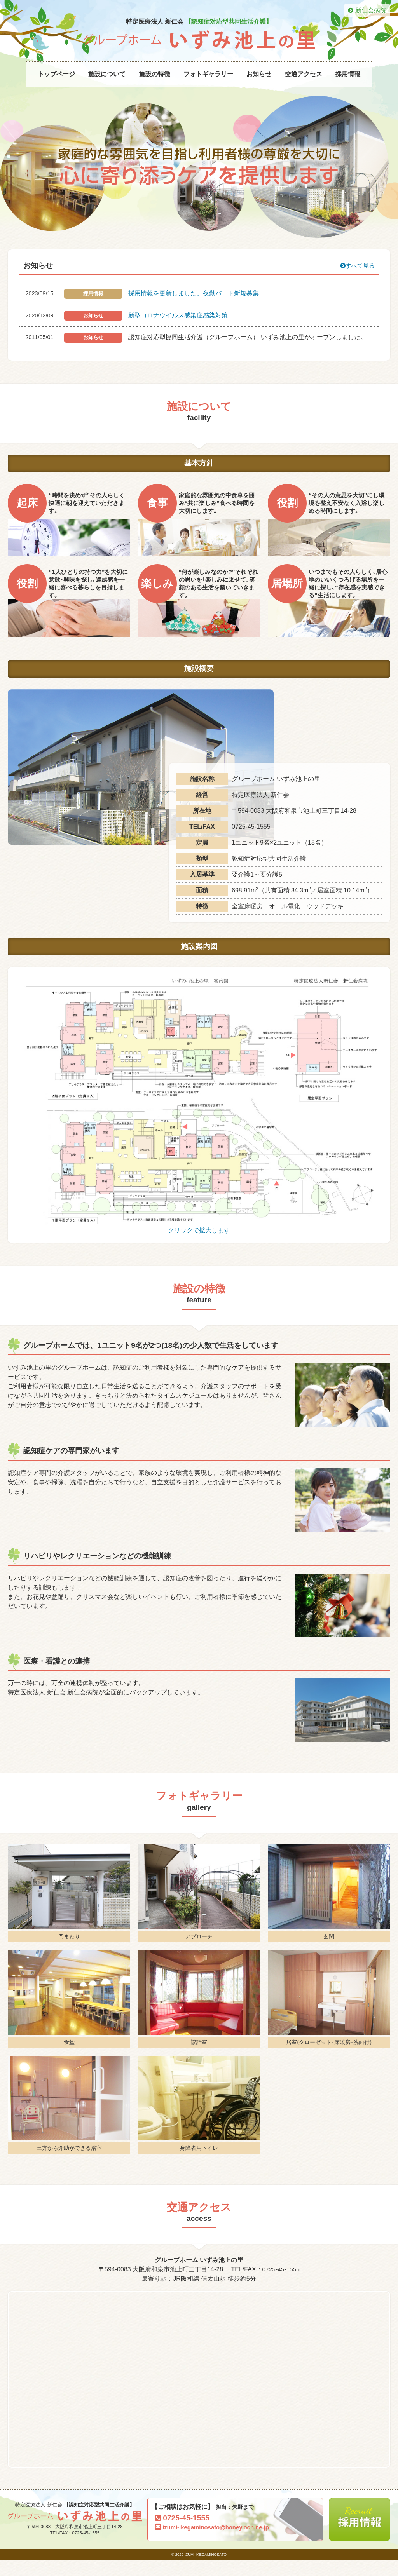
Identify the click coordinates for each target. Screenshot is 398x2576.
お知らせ (258, 74)
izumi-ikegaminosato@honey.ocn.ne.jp (213, 2543)
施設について (107, 74)
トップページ (56, 74)
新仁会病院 (367, 10)
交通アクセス (303, 74)
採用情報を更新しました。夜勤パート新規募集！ (196, 307)
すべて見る (356, 279)
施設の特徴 (154, 74)
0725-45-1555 (281, 2283)
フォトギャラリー (208, 74)
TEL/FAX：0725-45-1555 (75, 2548)
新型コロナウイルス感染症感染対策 (178, 329)
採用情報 (347, 74)
